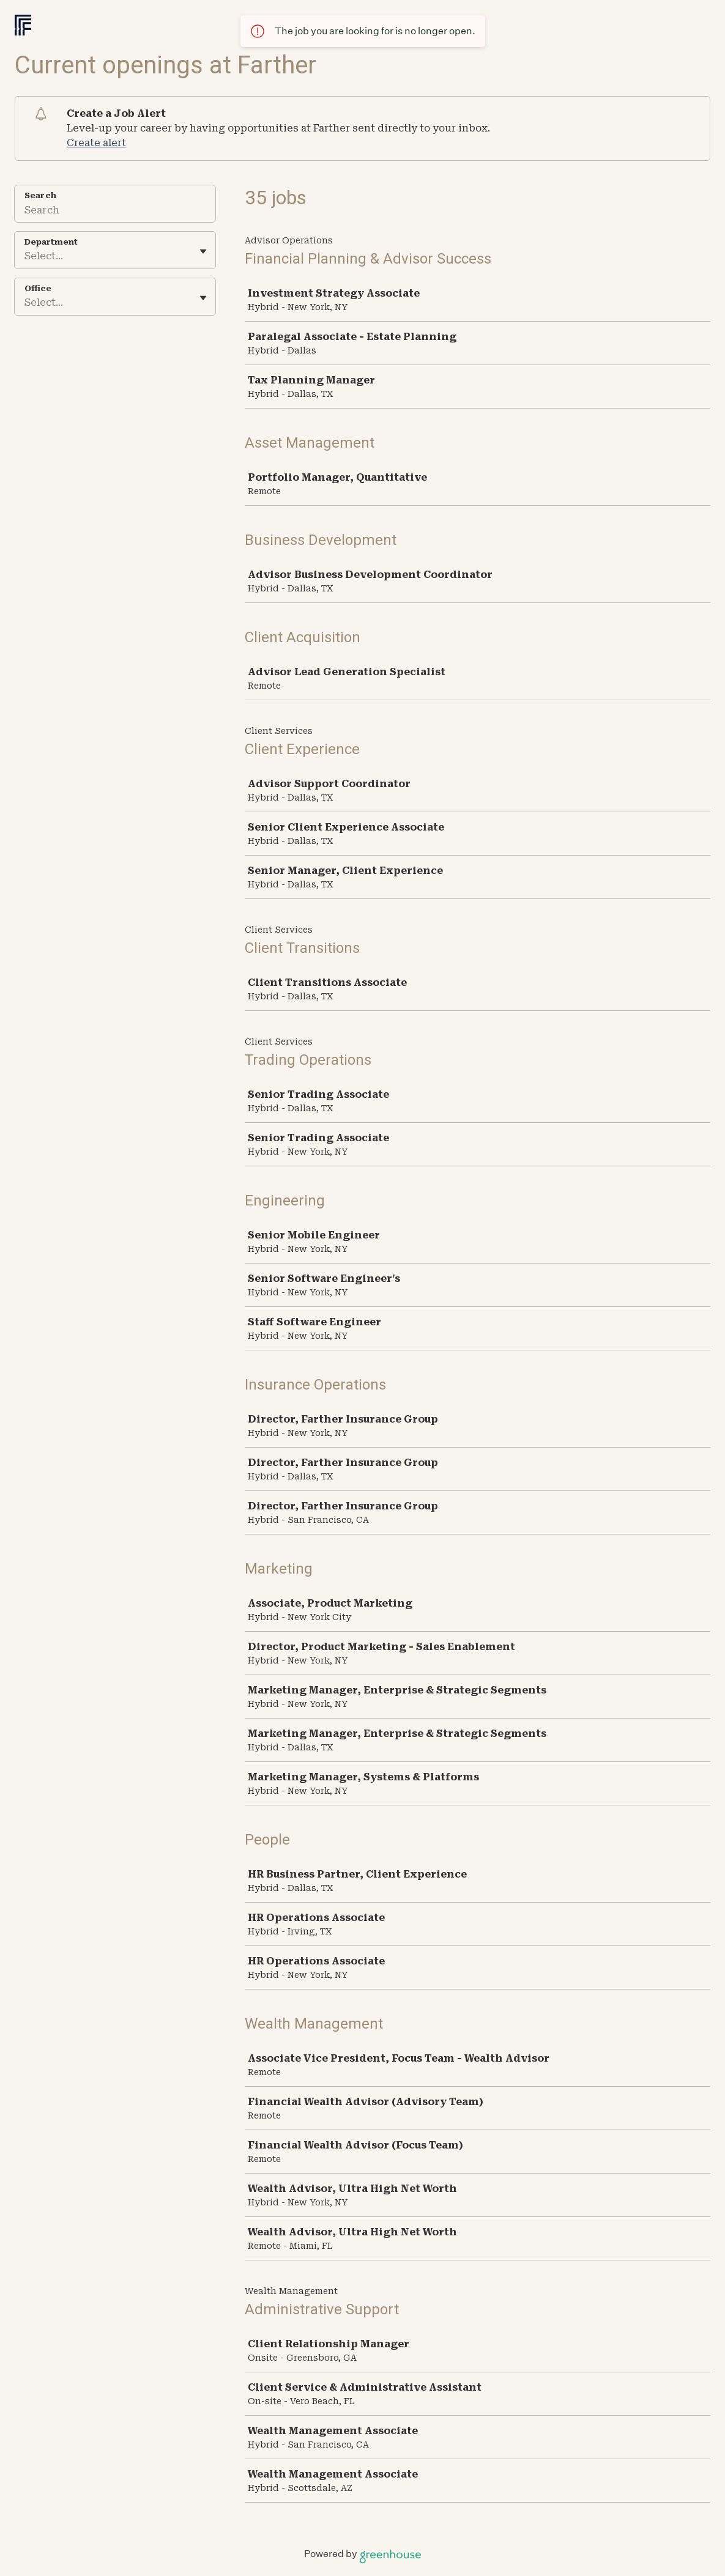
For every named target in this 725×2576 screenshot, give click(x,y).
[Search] (115, 211)
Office (37, 288)
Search (40, 195)
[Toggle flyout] (203, 251)
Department (51, 241)
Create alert (96, 143)
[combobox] (25, 256)
